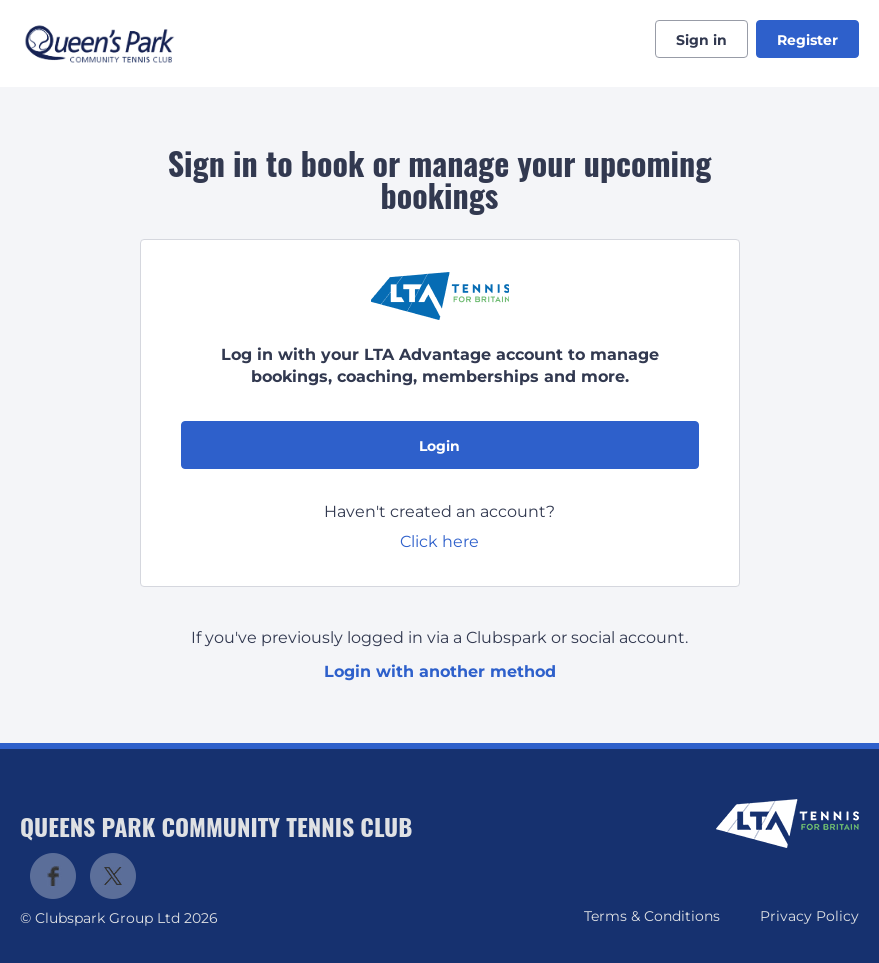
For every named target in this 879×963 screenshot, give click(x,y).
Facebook (53, 876)
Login (439, 446)
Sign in (701, 40)
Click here (439, 541)
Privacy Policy (809, 916)
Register (807, 40)
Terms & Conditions (652, 916)
